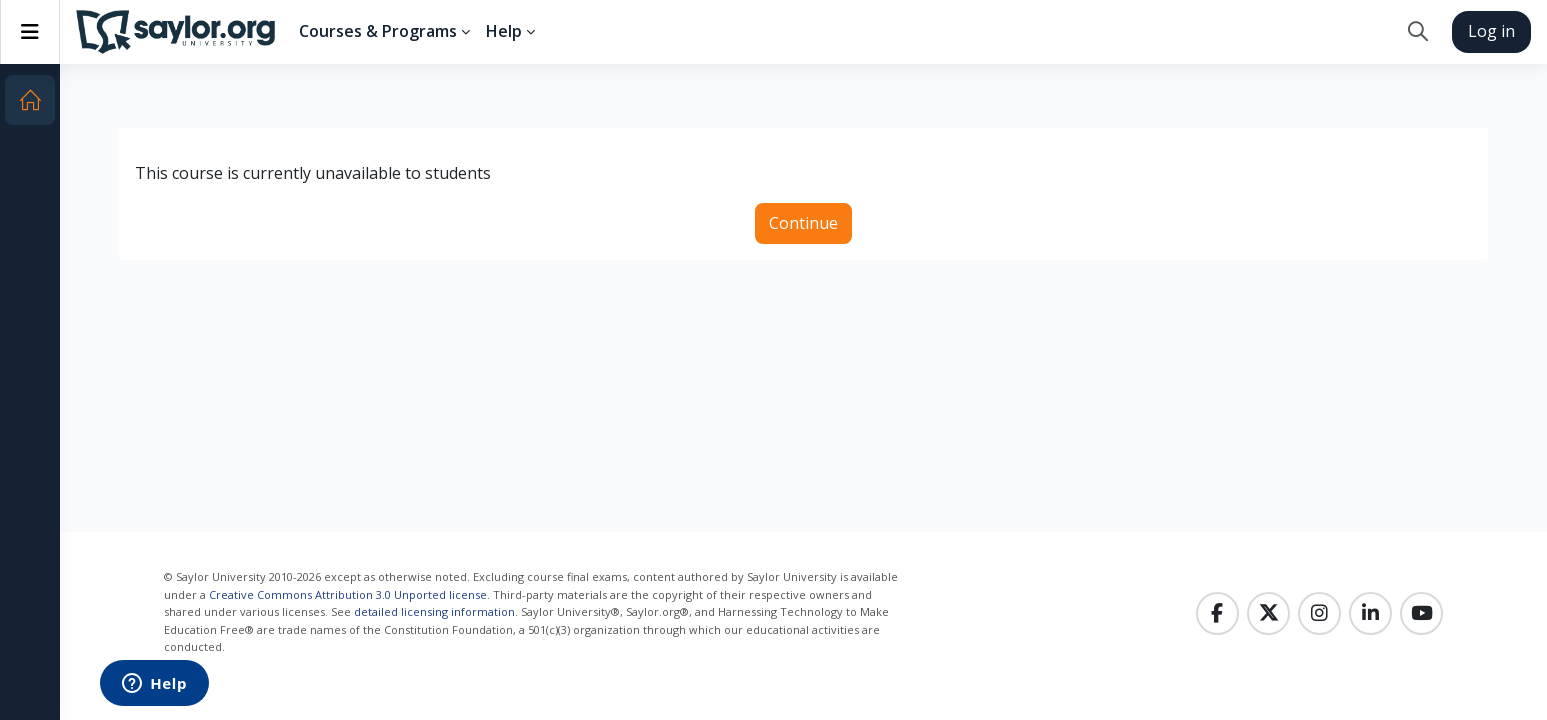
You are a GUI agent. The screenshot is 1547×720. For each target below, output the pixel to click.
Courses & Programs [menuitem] (378, 31)
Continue (803, 223)
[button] (1417, 32)
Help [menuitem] (504, 31)
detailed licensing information (434, 611)
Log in (1491, 31)
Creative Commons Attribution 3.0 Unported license (348, 594)
